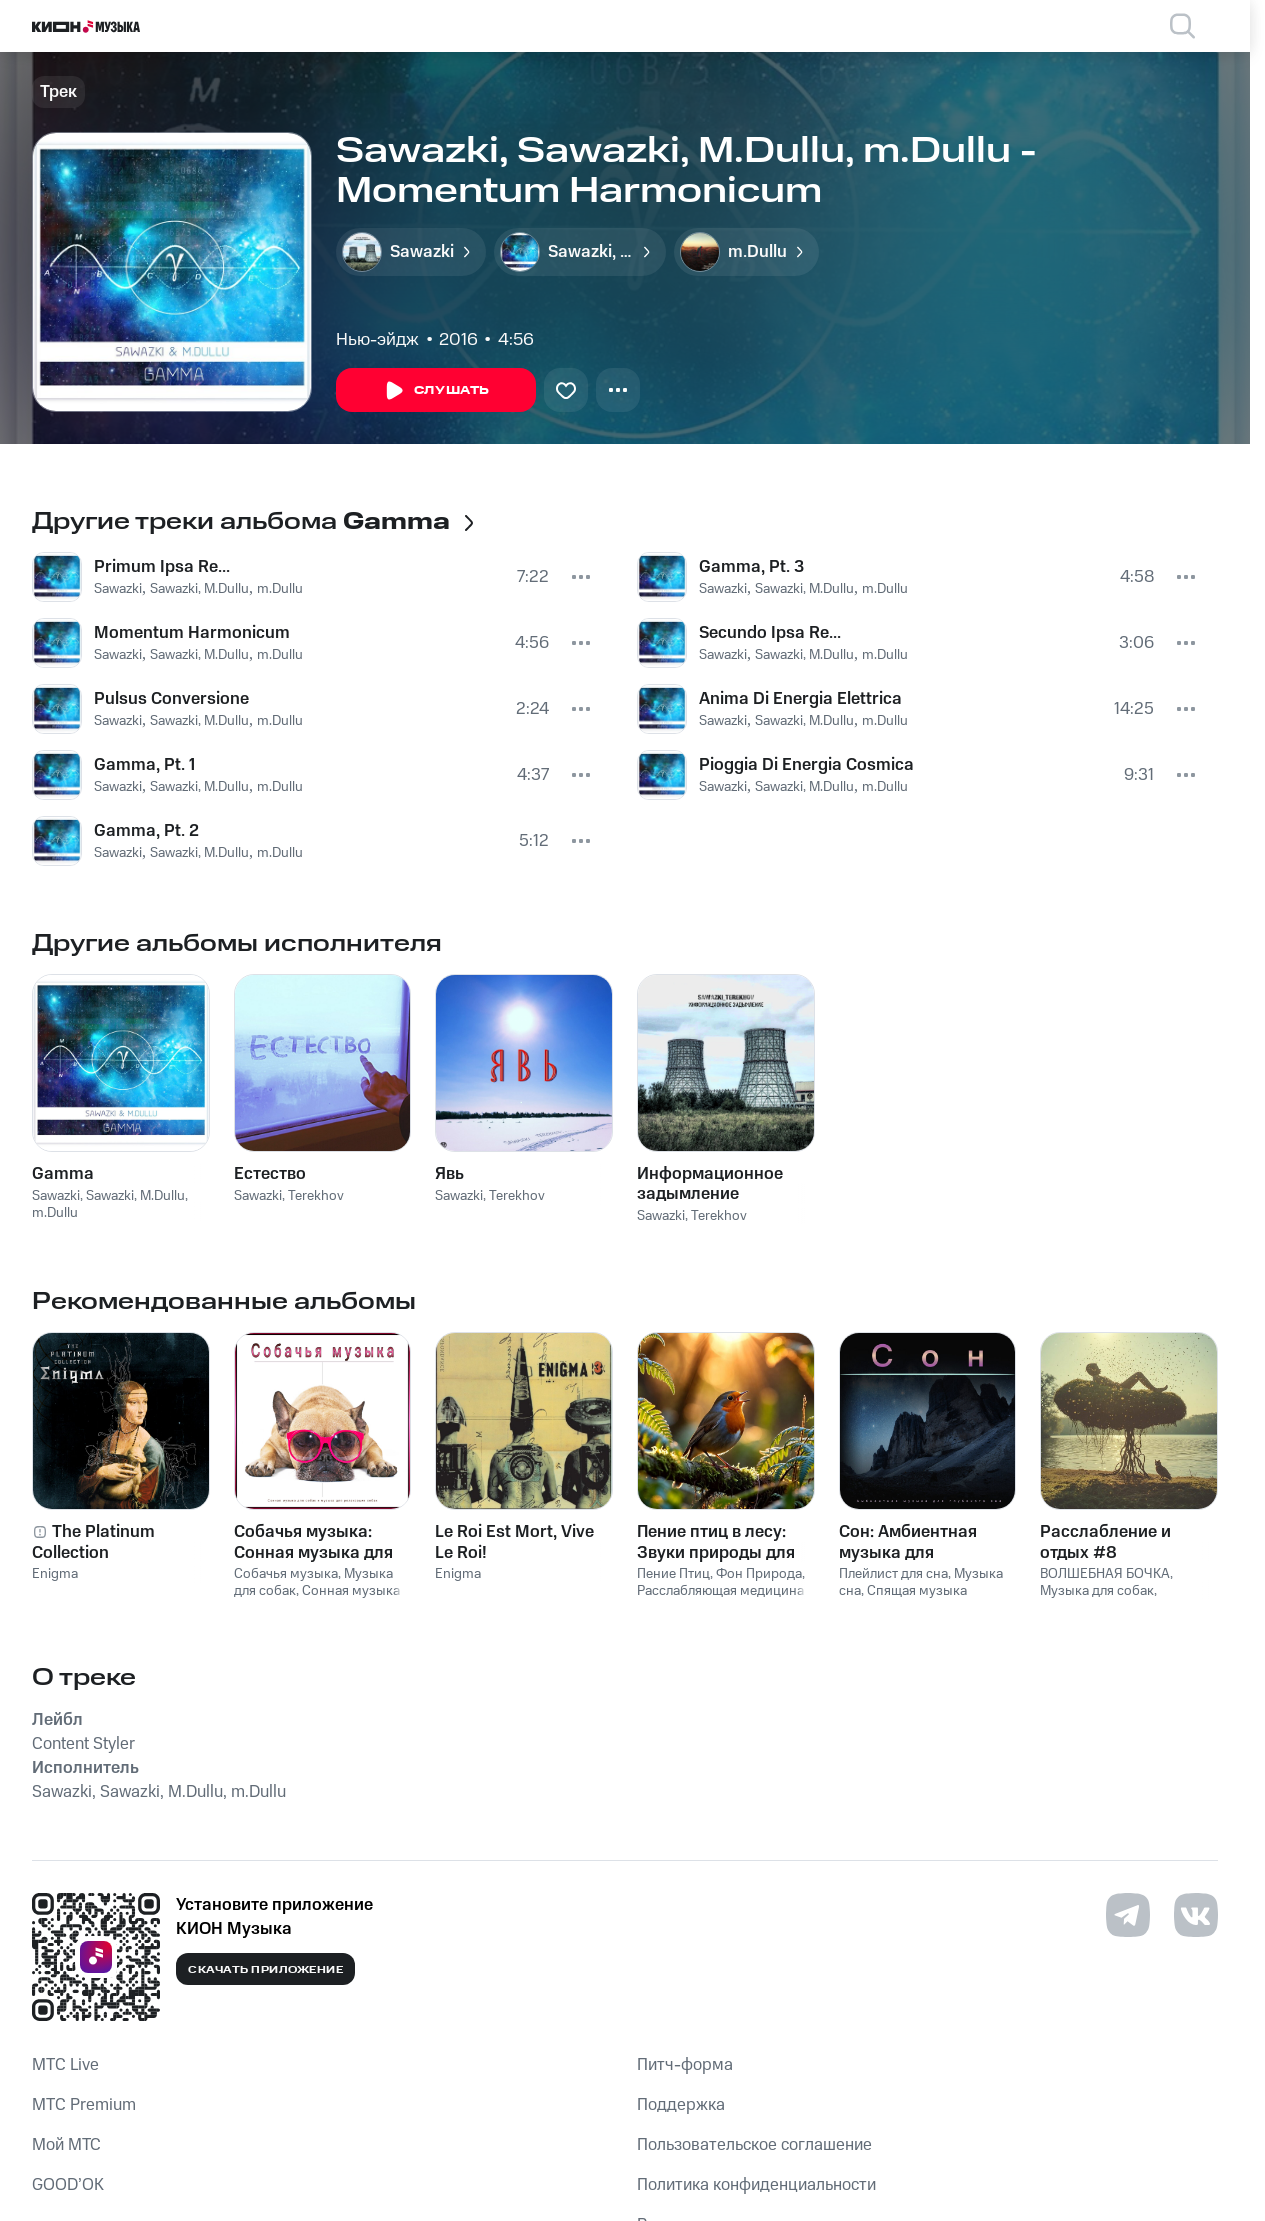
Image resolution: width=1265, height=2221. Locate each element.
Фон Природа (759, 1574)
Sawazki (118, 589)
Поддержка (681, 2105)
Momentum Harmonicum (192, 633)
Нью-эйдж (377, 340)
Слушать (436, 391)
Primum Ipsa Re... (162, 567)
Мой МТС (66, 2145)
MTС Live (65, 2065)
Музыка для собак (1097, 1591)
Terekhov (316, 1196)
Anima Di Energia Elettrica (800, 699)
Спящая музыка (917, 1591)
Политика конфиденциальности (756, 2185)
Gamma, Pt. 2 (146, 831)
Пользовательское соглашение (754, 2145)
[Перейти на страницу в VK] (1196, 1915)
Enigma (55, 1574)
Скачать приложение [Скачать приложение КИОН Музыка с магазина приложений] (265, 1970)
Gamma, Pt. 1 (144, 765)
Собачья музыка (286, 1574)
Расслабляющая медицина (720, 1591)
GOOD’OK (68, 2185)
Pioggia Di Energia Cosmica (806, 765)
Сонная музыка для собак (317, 1599)
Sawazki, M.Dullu (199, 589)
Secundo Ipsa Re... (770, 633)
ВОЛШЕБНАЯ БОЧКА (1105, 1574)
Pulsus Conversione (171, 699)
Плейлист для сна (893, 1574)
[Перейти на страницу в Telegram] (1128, 1915)
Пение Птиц (673, 1574)
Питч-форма (685, 2065)
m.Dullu (280, 589)
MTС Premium (84, 2105)
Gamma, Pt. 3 (751, 567)
